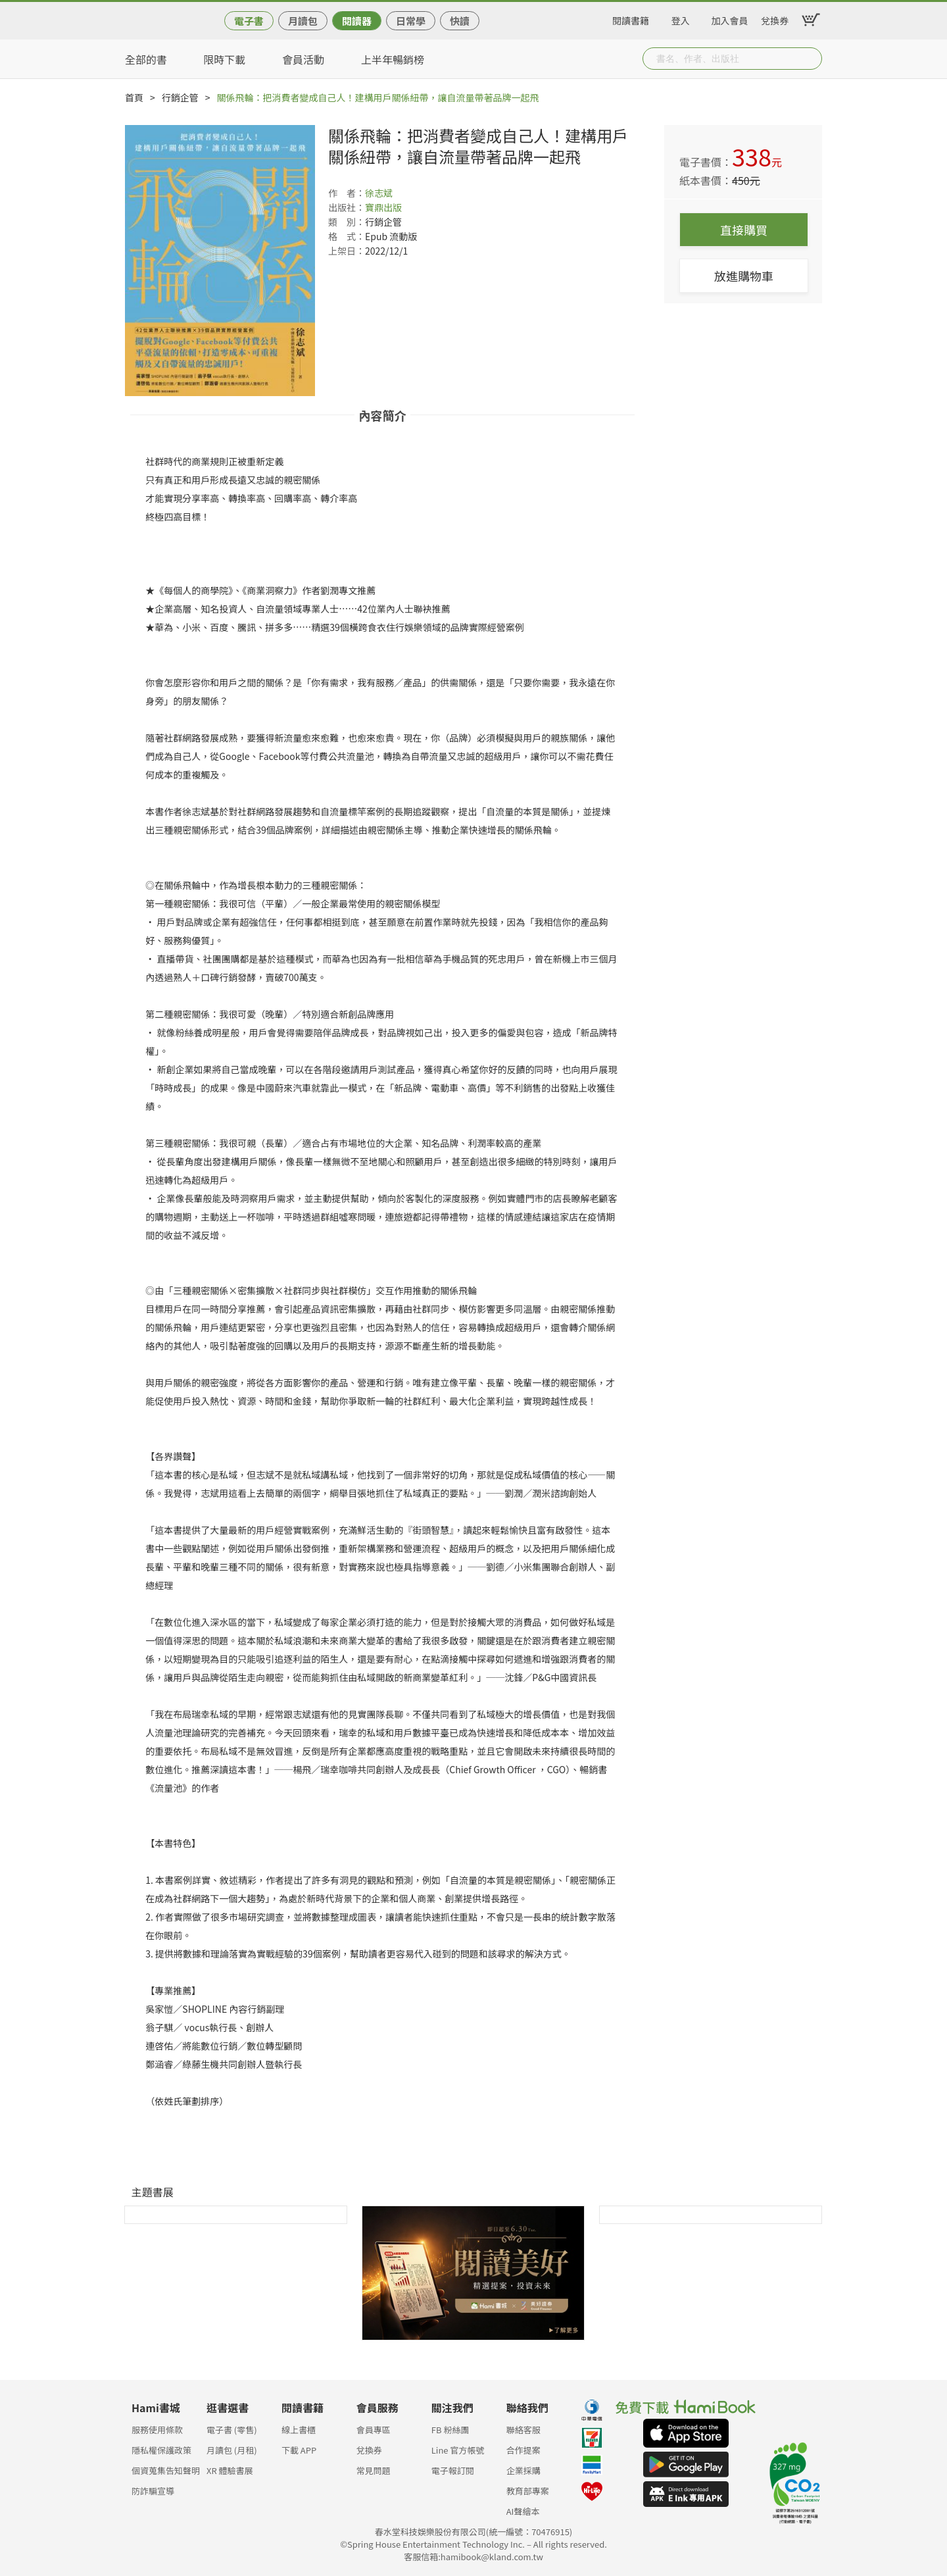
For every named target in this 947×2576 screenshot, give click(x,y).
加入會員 (730, 18)
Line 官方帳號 (458, 2450)
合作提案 (523, 2450)
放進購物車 (743, 275)
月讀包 (303, 21)
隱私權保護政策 (161, 2450)
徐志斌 (379, 192)
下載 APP (298, 2450)
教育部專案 (527, 2491)
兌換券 (775, 18)
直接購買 (743, 229)
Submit (810, 58)
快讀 (460, 21)
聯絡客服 (523, 2429)
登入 (680, 18)
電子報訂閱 (452, 2470)
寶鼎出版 (383, 207)
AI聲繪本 (523, 2511)
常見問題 (373, 2470)
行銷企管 (180, 97)
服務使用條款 (157, 2429)
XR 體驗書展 (229, 2470)
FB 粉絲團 (450, 2429)
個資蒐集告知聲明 (166, 2470)
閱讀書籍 (630, 18)
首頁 (134, 97)
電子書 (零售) (231, 2429)
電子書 (249, 21)
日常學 (410, 21)
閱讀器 (357, 21)
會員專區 (373, 2429)
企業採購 (523, 2470)
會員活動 (303, 59)
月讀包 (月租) (231, 2450)
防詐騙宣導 (153, 2491)
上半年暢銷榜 (392, 59)
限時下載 (224, 59)
